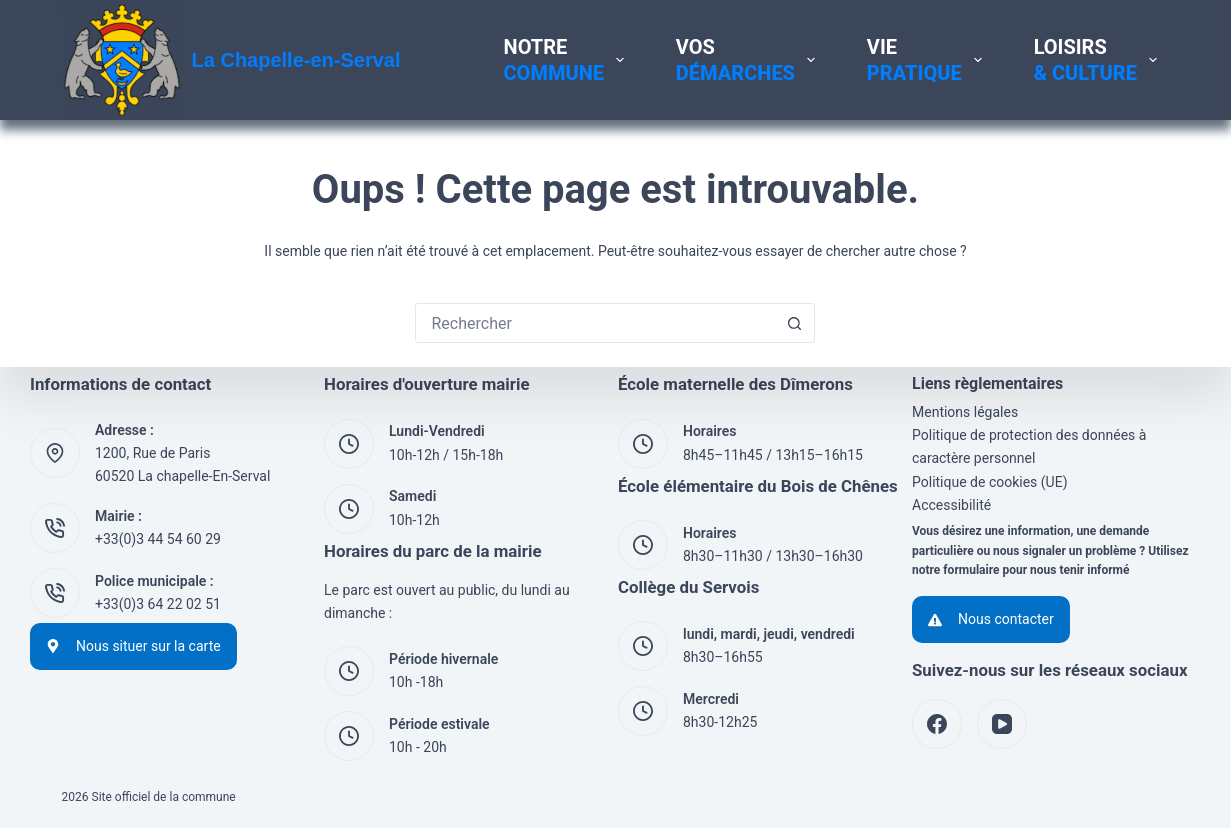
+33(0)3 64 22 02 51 (158, 604)
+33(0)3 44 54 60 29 (158, 539)
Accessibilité (951, 505)
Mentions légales (965, 412)
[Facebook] (937, 724)
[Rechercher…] (595, 323)
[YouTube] (1002, 724)
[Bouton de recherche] (794, 323)
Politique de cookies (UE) (990, 482)
